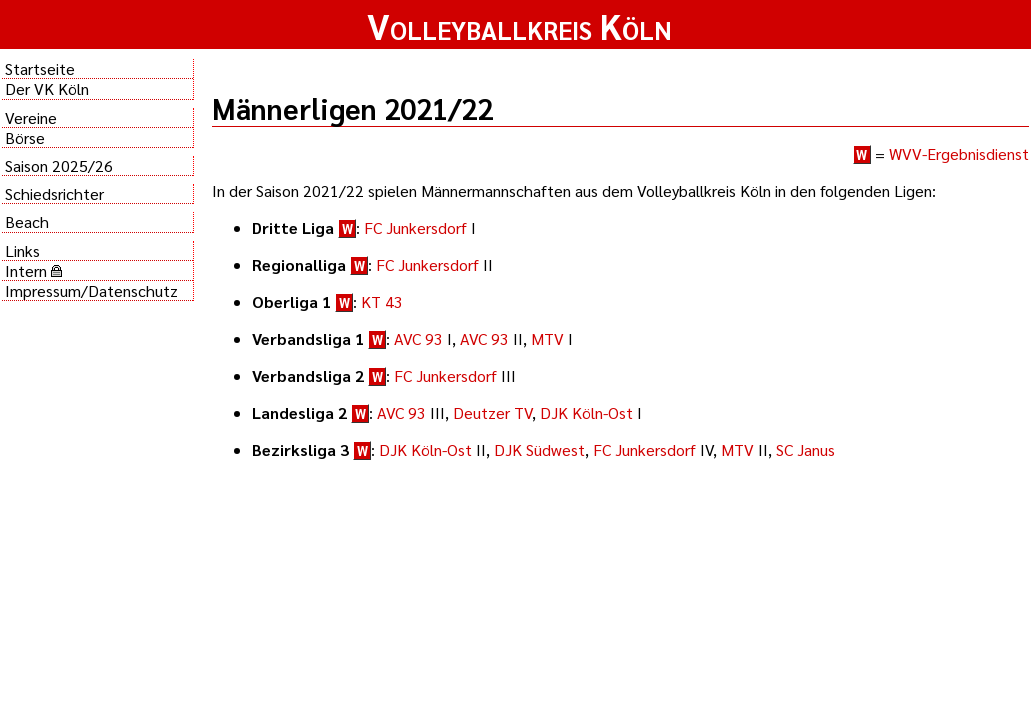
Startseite (40, 68)
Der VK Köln (47, 88)
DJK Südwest (539, 449)
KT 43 (382, 301)
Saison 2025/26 (59, 165)
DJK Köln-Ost (586, 412)
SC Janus (805, 449)
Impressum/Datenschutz (91, 290)
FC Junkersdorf (415, 227)
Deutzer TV (492, 412)
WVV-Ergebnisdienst (959, 153)
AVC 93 (418, 338)
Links (22, 250)
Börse (25, 137)
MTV (547, 338)
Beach (27, 221)
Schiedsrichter (54, 193)
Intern (33, 270)
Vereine (31, 117)
